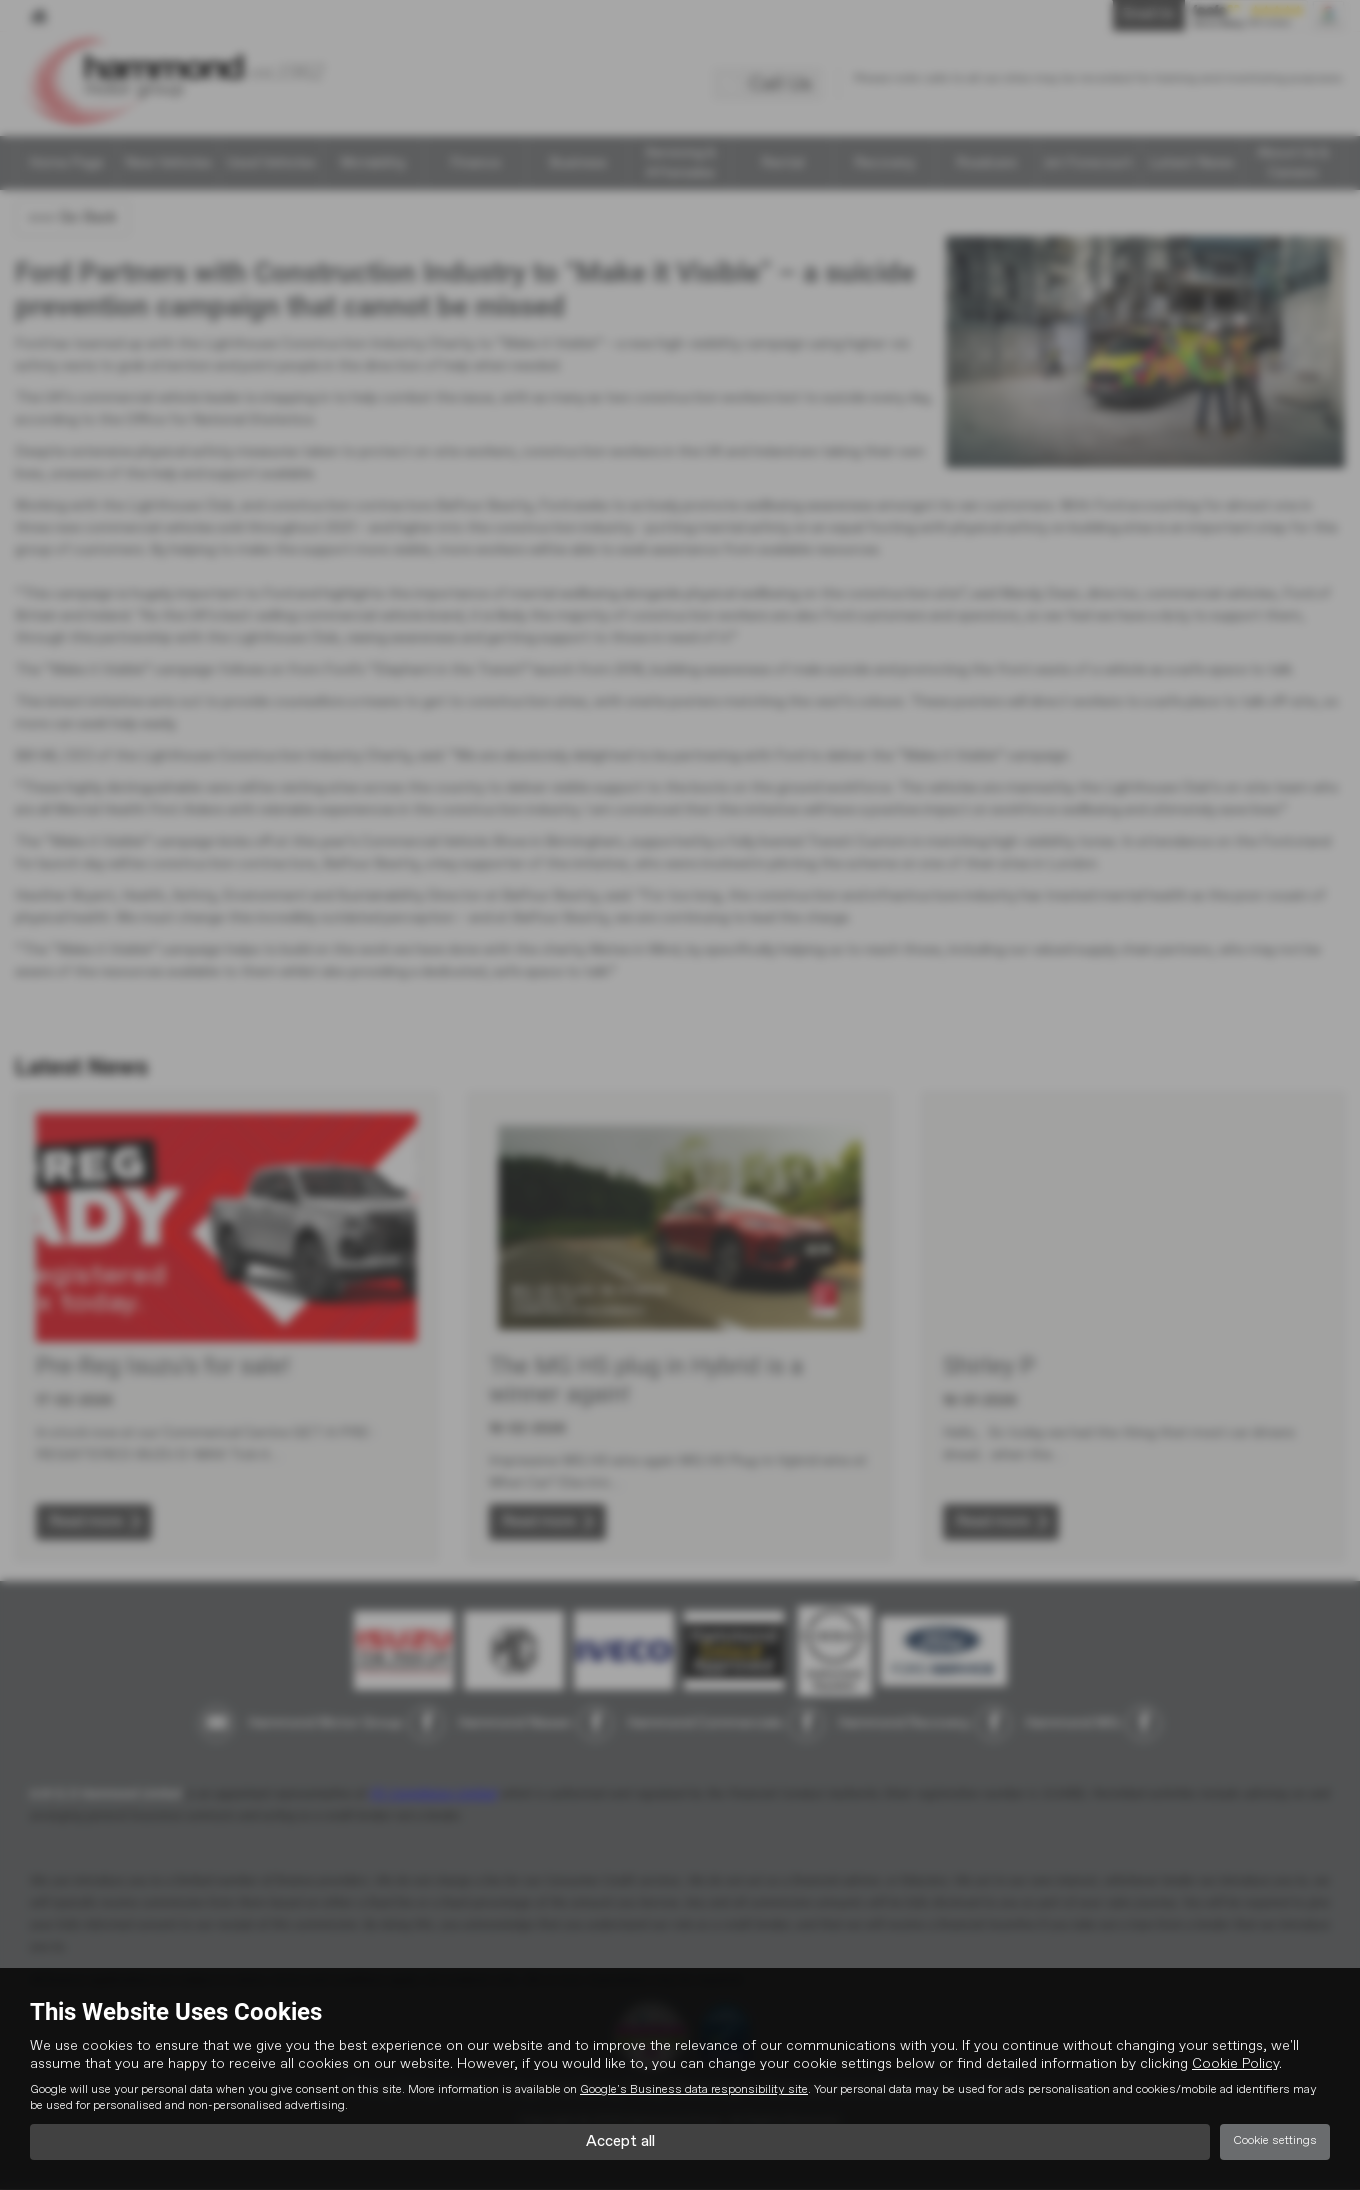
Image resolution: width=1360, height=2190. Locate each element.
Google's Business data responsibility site (694, 2089)
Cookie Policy (1235, 2063)
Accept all (620, 2141)
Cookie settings (1275, 2141)
